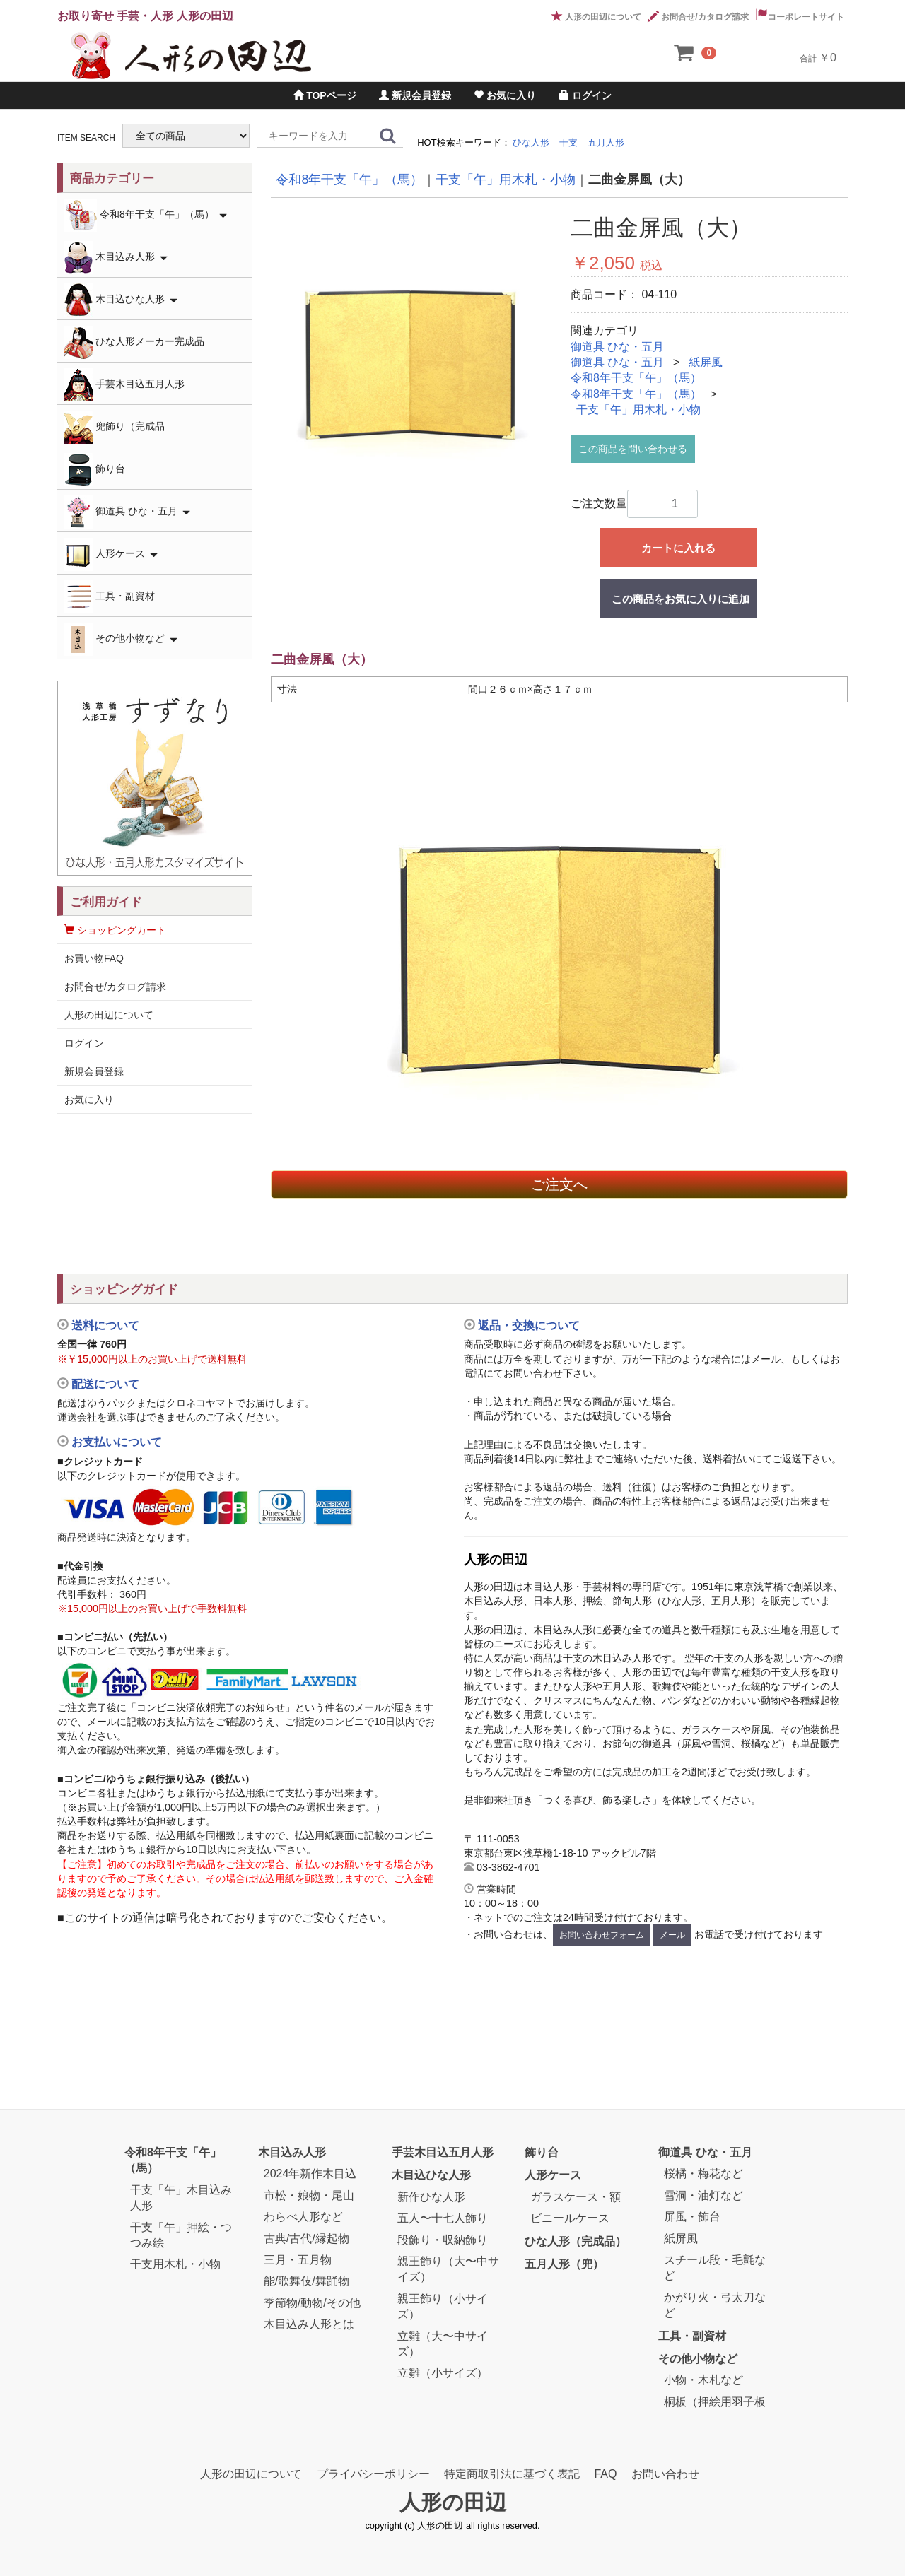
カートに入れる (678, 548)
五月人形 (606, 142)
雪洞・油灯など (703, 2195)
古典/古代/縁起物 (306, 2239)
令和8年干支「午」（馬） (636, 378)
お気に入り (505, 95)
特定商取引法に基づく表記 (512, 2474)
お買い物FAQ (94, 958)
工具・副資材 (109, 596)
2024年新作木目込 (310, 2174)
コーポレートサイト (799, 17)
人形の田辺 (452, 2503)
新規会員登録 (415, 95)
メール (672, 1935)
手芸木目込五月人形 (124, 384)
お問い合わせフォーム (601, 1935)
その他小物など (120, 639)
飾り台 (94, 469)
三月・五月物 (298, 2260)
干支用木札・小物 (175, 2264)
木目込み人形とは (309, 2324)
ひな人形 (531, 142)
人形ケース (111, 554)
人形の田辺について (596, 17)
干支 (568, 142)
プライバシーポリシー (373, 2474)
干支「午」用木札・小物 (638, 410)
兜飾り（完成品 (114, 427)
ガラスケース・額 (575, 2197)
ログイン (585, 95)
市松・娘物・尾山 (309, 2195)
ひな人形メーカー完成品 (134, 342)
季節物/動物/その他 (312, 2303)
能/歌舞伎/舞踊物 (306, 2281)
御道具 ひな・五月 (617, 347)
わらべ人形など (303, 2217)
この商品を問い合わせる (632, 448)
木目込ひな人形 (120, 300)
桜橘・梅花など (703, 2174)
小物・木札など (703, 2380)
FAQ (605, 2474)
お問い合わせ (665, 2474)
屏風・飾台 (692, 2217)
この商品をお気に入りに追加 (680, 599)
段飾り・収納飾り (442, 2240)
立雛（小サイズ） (442, 2373)
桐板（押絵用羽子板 (715, 2402)
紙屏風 (706, 362)
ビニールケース (569, 2218)
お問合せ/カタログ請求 (698, 17)
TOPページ (324, 95)
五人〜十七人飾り (442, 2218)
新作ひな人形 (431, 2197)
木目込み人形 (116, 257)
